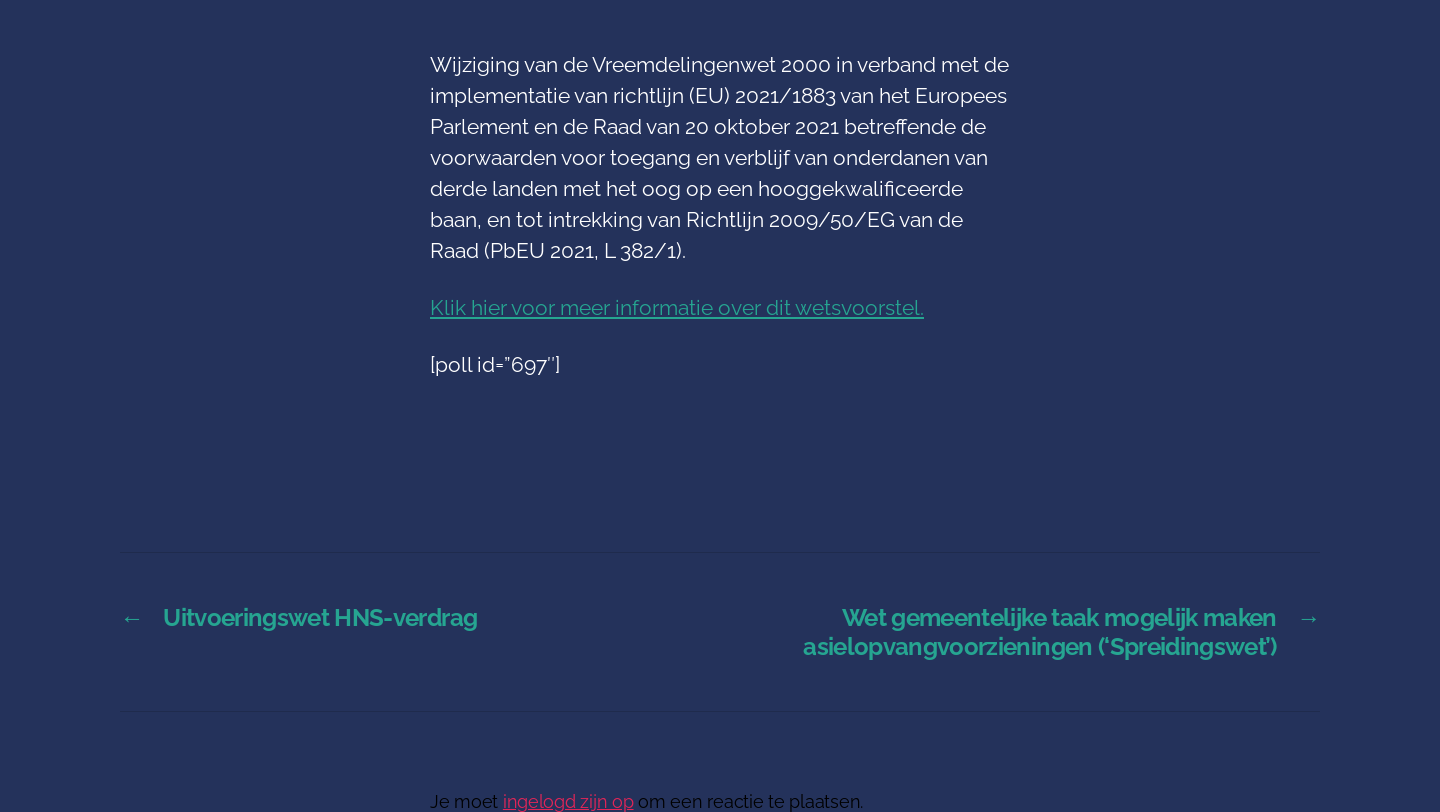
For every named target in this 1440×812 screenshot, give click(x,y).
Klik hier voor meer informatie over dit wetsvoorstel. (677, 307)
